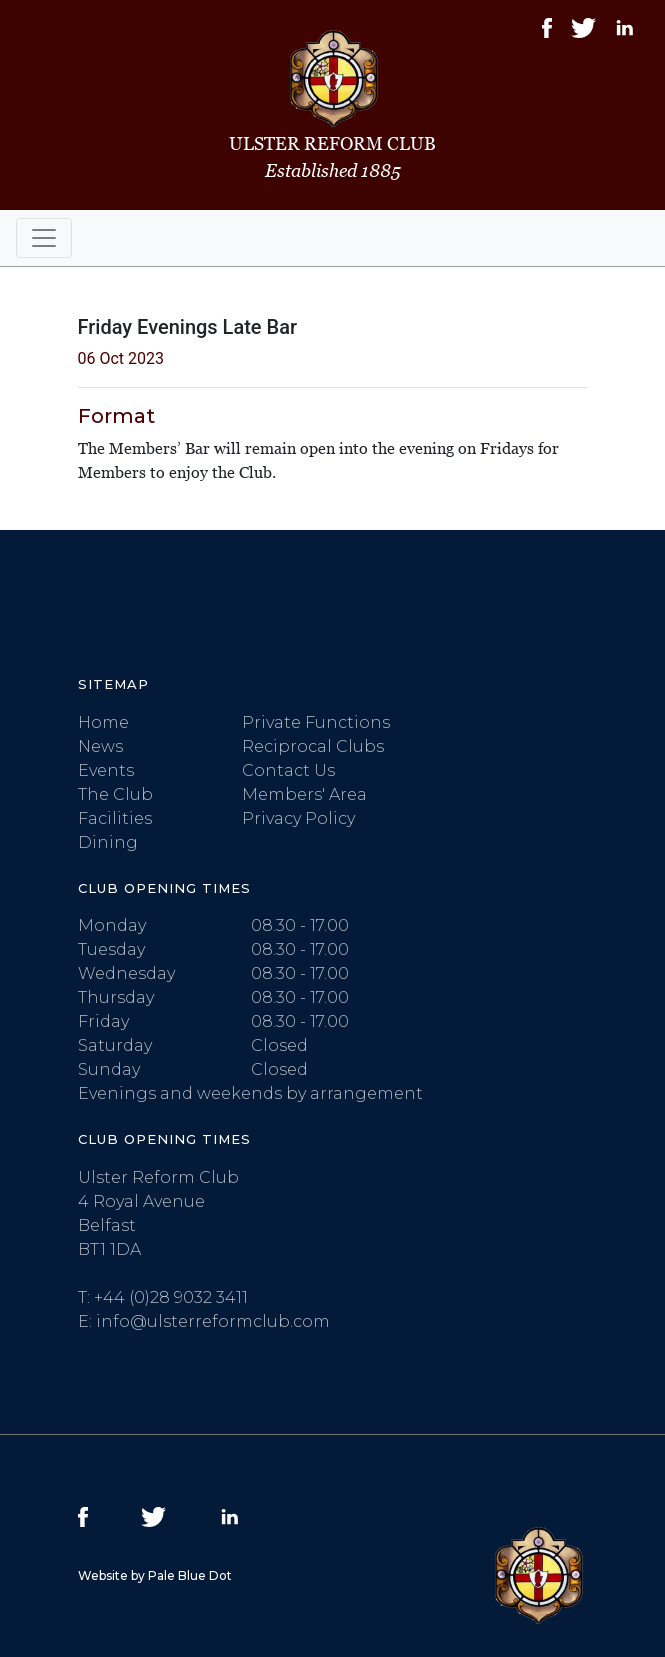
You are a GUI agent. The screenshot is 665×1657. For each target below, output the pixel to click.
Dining (108, 842)
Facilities (115, 818)
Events (106, 770)
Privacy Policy (298, 818)
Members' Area (304, 794)
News (100, 746)
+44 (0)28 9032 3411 (171, 1297)
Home (103, 722)
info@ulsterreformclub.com (213, 1321)
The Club (115, 794)
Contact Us (288, 770)
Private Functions (316, 722)
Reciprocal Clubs (313, 746)
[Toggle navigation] (44, 238)
